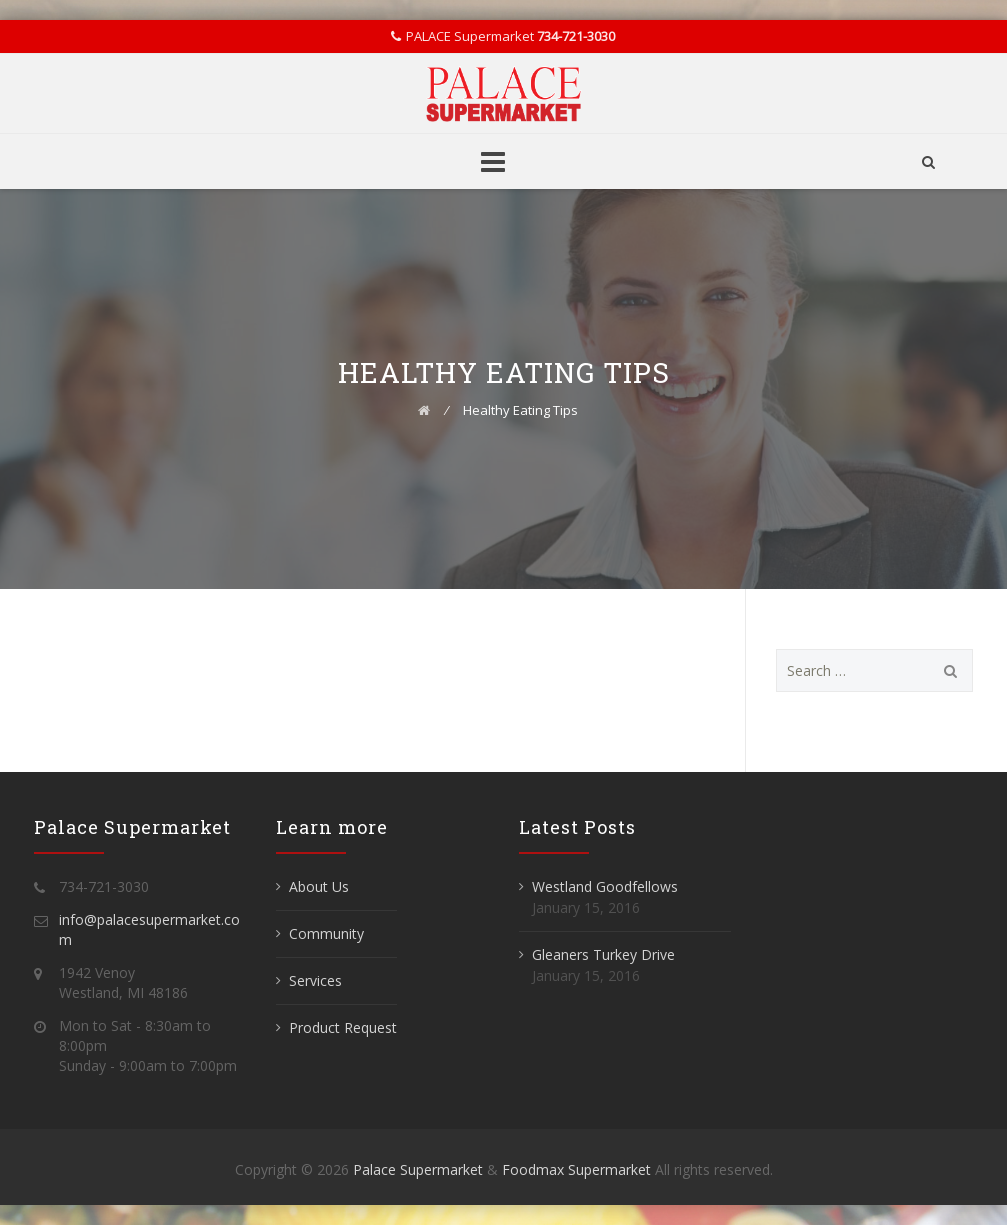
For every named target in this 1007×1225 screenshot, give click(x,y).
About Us (319, 886)
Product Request (343, 1027)
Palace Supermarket (420, 1169)
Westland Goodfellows (605, 886)
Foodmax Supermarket (576, 1169)
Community (326, 933)
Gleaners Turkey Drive (603, 954)
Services (315, 980)
